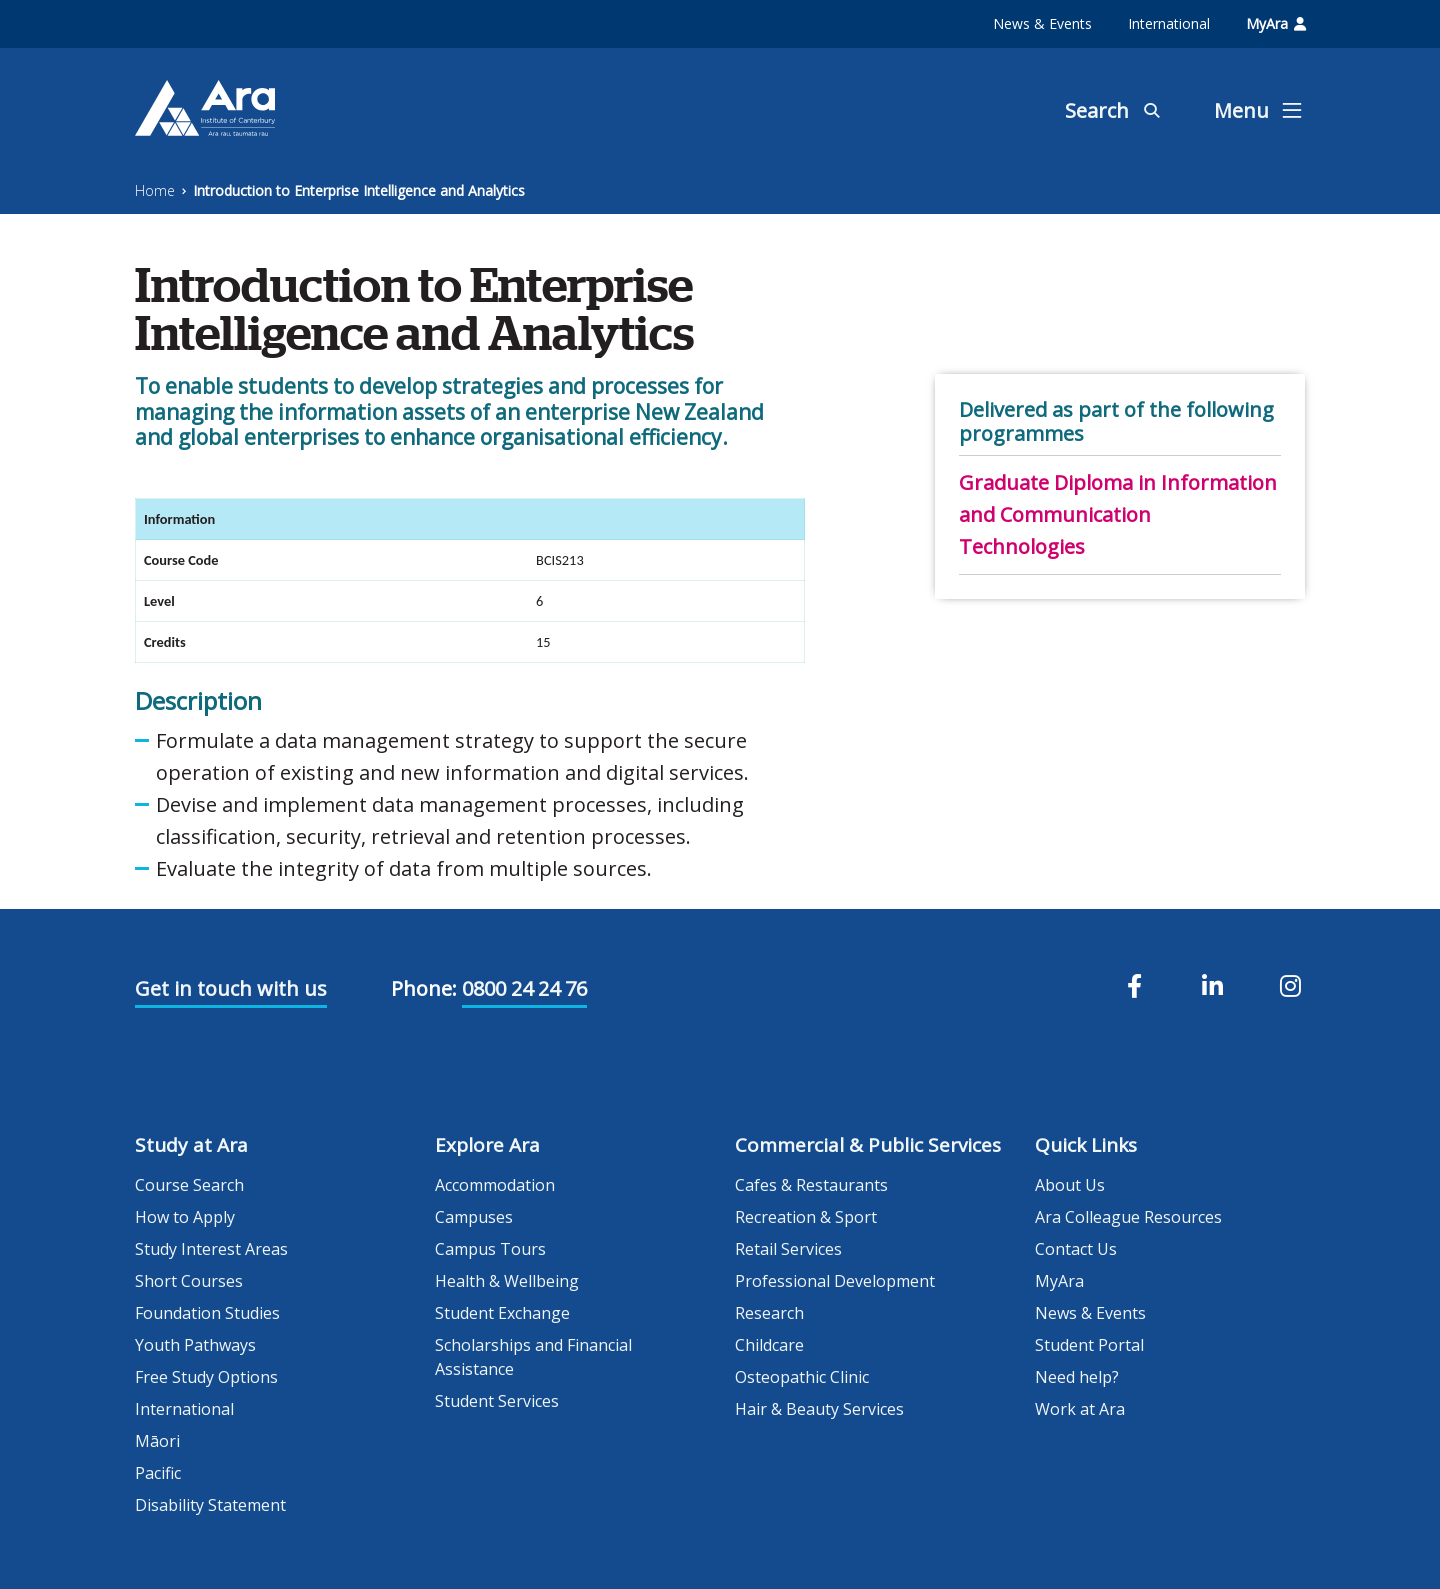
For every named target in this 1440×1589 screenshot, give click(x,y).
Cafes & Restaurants (811, 1185)
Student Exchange (502, 1313)
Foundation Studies (207, 1313)
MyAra (1276, 23)
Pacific (158, 1473)
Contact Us (1076, 1249)
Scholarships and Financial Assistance (533, 1357)
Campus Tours (490, 1249)
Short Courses (189, 1281)
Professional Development (835, 1281)
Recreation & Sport (806, 1217)
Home (155, 190)
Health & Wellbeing (507, 1281)
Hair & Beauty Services (819, 1409)
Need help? (1077, 1377)
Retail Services (788, 1249)
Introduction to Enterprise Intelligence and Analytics (359, 190)
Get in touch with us (231, 988)
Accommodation (495, 1185)
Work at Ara (1080, 1409)
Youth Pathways (195, 1345)
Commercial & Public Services (868, 1145)
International (1169, 23)
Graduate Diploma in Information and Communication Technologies (1118, 514)
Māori (157, 1441)
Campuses (474, 1217)
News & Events (1042, 23)
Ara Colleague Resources (1128, 1217)
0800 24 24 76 (524, 988)
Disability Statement (210, 1505)
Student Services (497, 1401)
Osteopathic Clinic (802, 1377)
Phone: (424, 988)
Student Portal (1089, 1345)
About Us (1070, 1185)
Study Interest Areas (211, 1249)
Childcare (769, 1345)
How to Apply (185, 1217)
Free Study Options (206, 1377)
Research (769, 1313)
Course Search (189, 1185)
